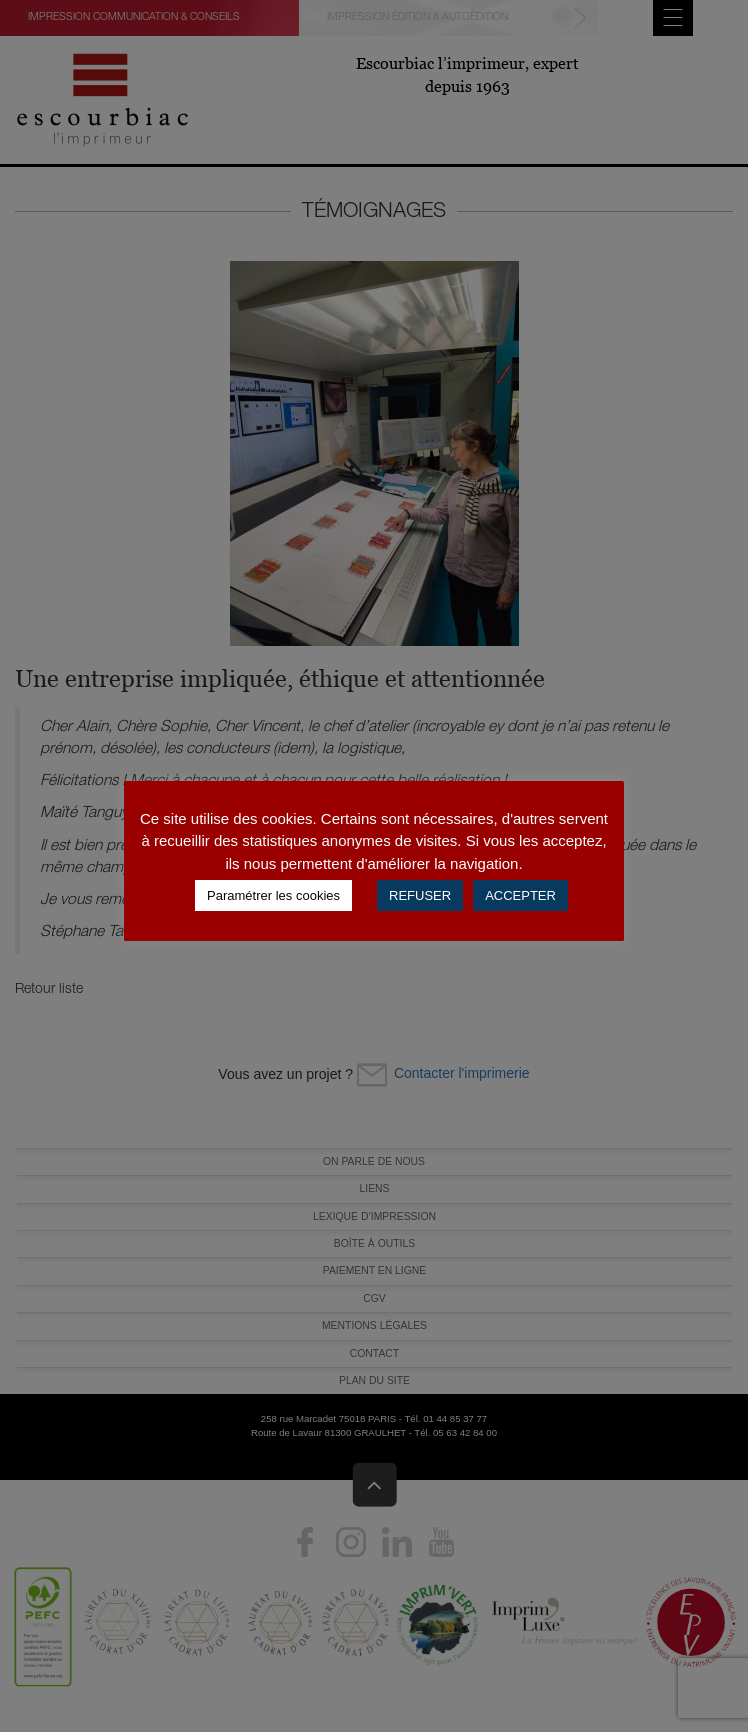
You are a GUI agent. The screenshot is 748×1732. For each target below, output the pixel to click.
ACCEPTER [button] (520, 895)
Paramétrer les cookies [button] (273, 895)
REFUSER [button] (420, 895)
